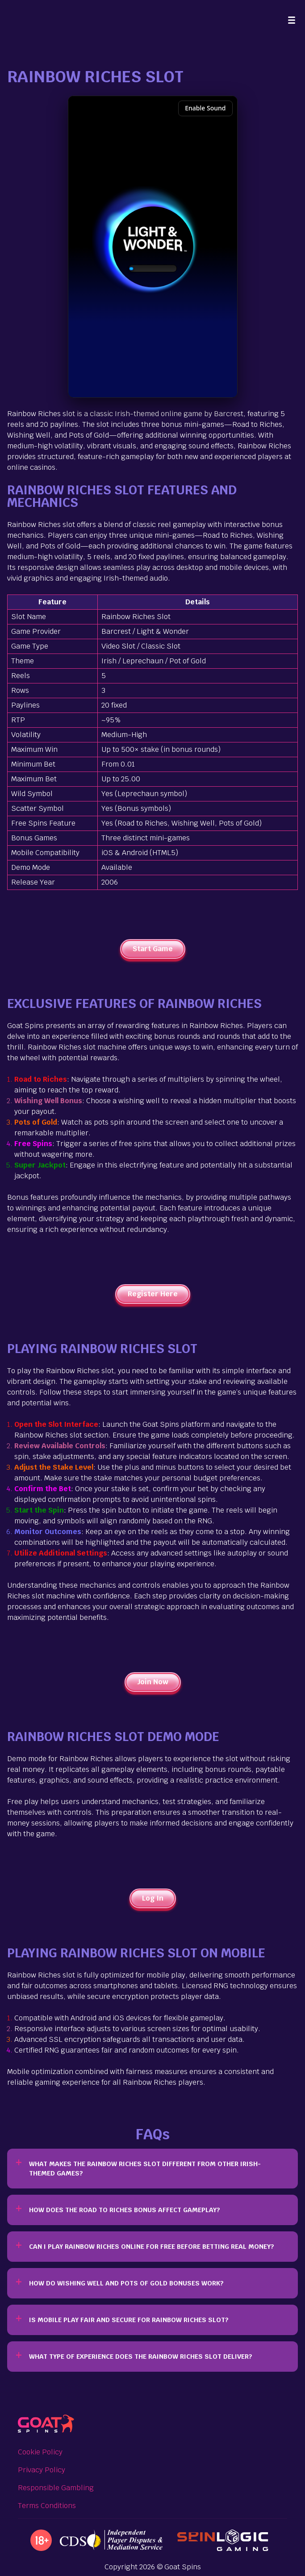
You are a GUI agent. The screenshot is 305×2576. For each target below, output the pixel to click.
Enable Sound (205, 108)
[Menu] (291, 20)
